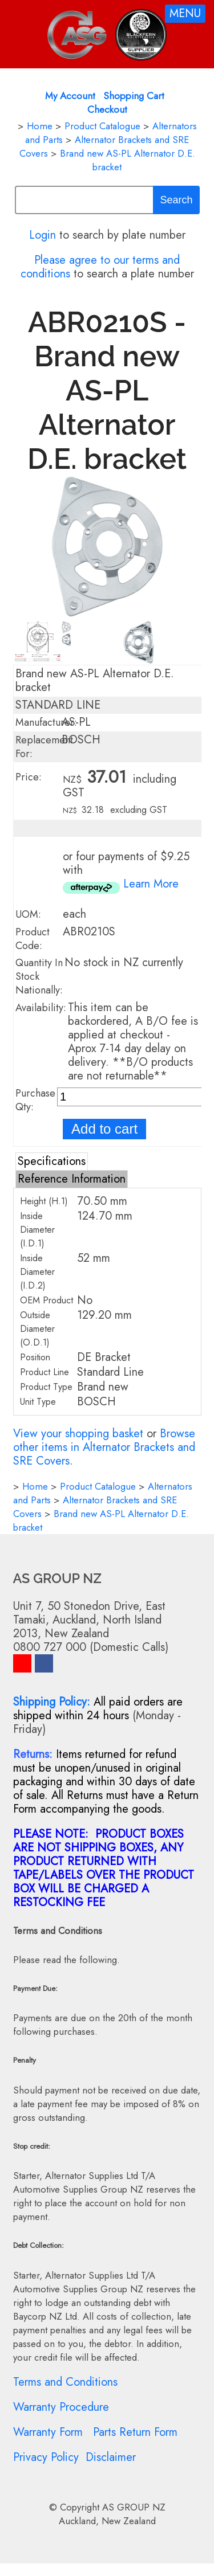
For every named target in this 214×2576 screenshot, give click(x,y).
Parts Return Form (135, 2432)
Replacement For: (44, 747)
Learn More (151, 884)
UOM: (28, 914)
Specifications (52, 1161)
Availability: (40, 1007)
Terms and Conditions (65, 2382)
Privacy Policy (46, 2457)
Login (42, 235)
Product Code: (32, 939)
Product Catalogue (102, 126)
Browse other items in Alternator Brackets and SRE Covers (104, 1447)
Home (40, 126)
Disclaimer (111, 2457)
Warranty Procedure (61, 2407)
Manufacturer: (46, 722)
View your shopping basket (78, 1433)
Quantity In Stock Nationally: (39, 976)
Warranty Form (48, 2432)
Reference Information (72, 1179)
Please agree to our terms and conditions (100, 267)
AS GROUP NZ (133, 2507)
